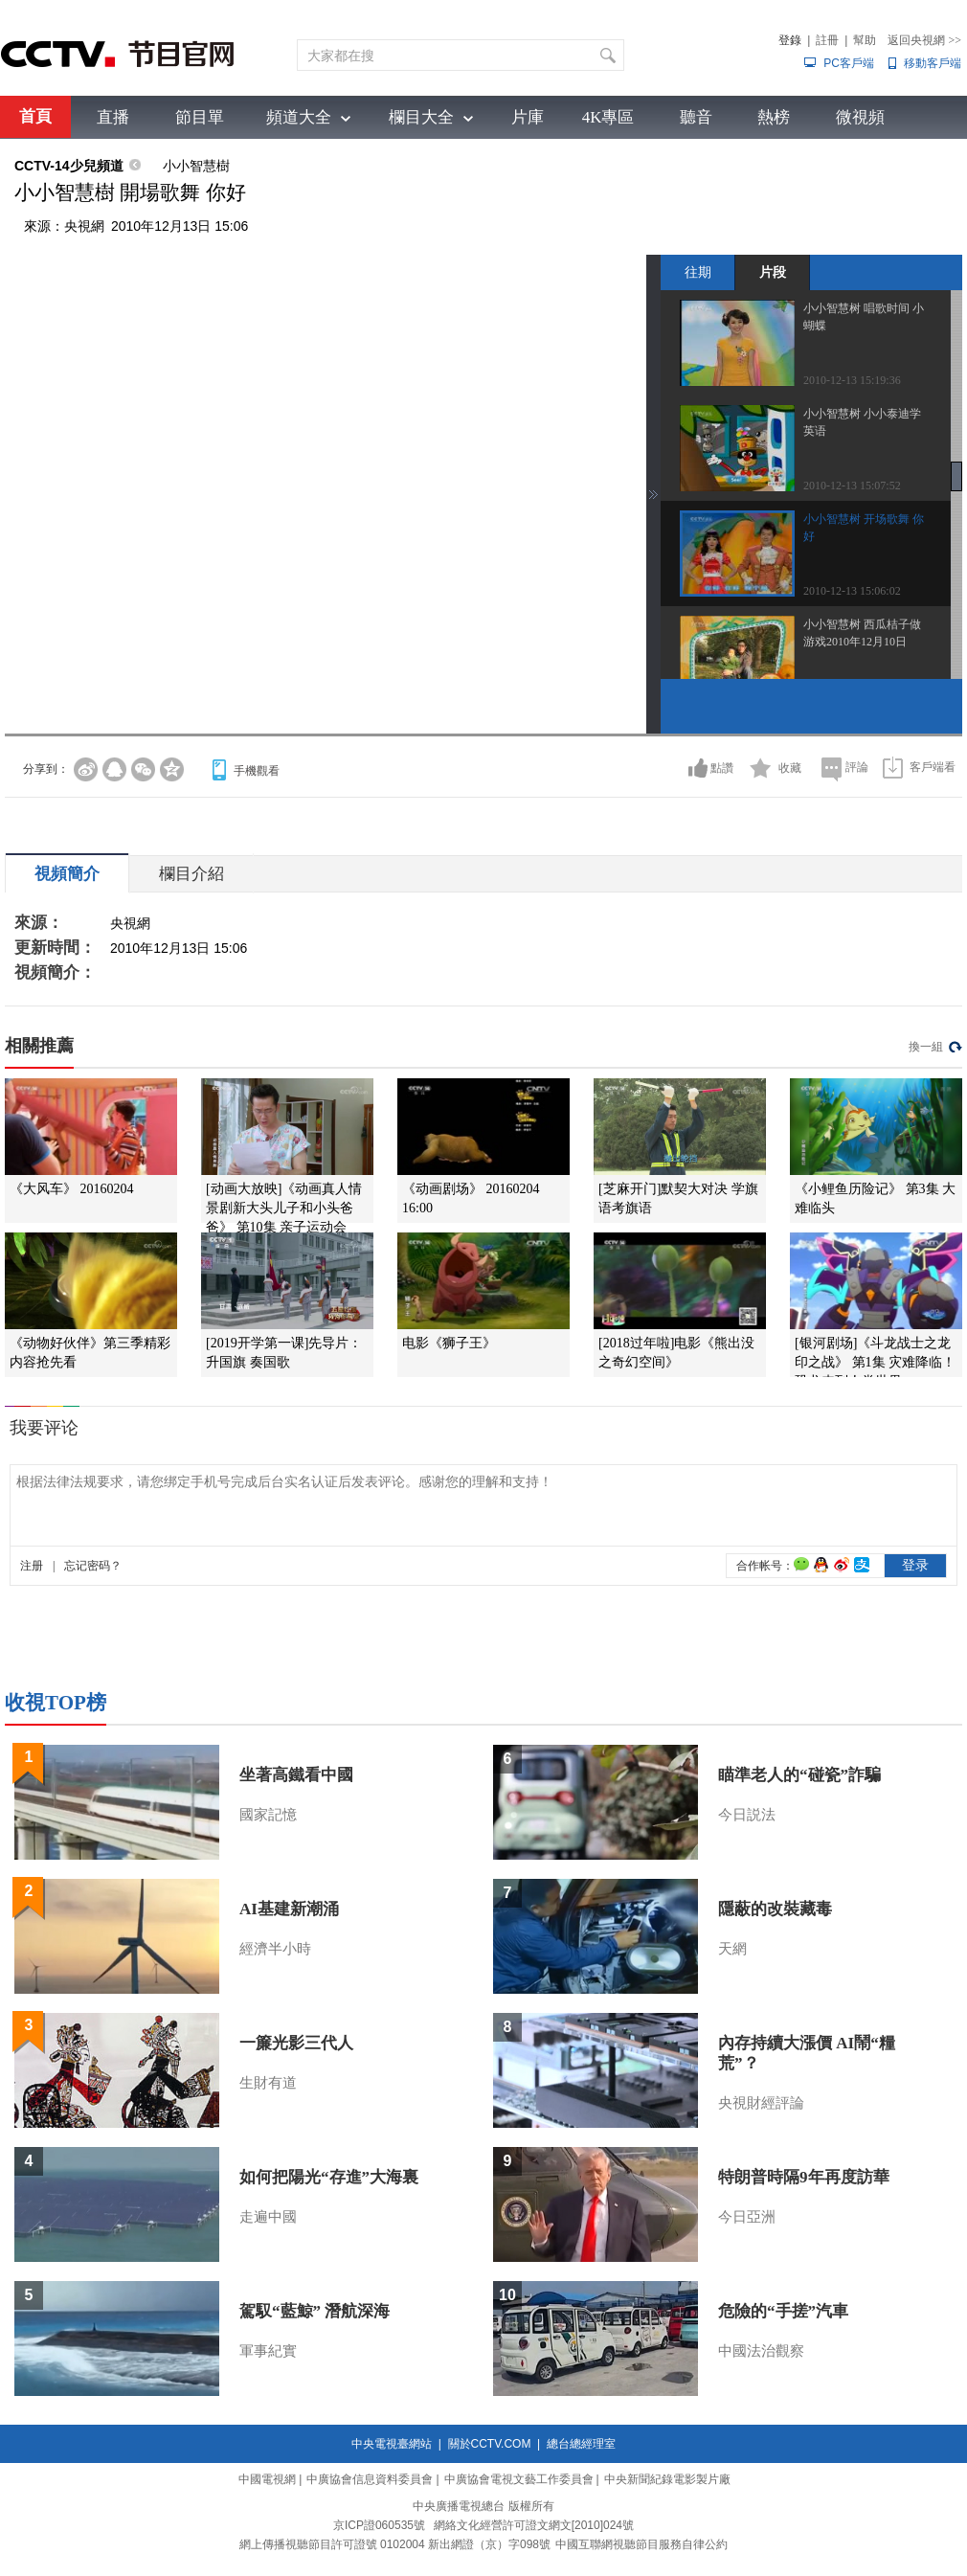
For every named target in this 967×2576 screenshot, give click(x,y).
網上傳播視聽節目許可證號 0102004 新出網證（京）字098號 (395, 2544)
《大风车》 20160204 (72, 1189)
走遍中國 (268, 2217)
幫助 (864, 40)
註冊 (827, 40)
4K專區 (608, 117)
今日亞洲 (747, 2217)
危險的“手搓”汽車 (783, 2311)
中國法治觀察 (761, 2351)
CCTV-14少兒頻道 (69, 165)
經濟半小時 (275, 1948)
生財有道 (268, 2082)
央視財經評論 (761, 2103)
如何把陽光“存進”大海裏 (328, 2177)
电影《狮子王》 (449, 1343)
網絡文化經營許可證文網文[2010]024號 (534, 2525)
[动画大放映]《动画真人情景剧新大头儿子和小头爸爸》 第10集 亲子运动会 (284, 1208)
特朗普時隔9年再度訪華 (803, 2177)
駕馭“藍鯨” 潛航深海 (314, 2311)
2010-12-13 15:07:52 (852, 485)
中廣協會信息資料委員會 (369, 2479)
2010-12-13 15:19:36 (852, 380)
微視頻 (860, 117)
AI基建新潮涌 (289, 1909)
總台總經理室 (581, 2444)
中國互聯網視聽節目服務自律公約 (641, 2544)
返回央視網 (924, 40)
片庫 (527, 117)
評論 (856, 767)
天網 (732, 1948)
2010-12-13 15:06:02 (852, 591)
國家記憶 (268, 1814)
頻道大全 (298, 117)
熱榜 (773, 117)
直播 (113, 117)
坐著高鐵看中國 (296, 1775)
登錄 (789, 40)
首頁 (35, 116)
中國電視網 (267, 2479)
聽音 (696, 117)
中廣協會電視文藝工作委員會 (519, 2479)
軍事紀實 (268, 2351)
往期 (698, 272)
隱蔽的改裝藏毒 (775, 1909)
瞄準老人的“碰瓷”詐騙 (799, 1775)
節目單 (199, 117)
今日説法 (747, 1814)
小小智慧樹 (196, 165)
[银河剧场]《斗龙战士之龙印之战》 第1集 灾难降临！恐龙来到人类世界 (875, 1362)
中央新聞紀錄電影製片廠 (667, 2479)
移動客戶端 (932, 63)
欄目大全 (421, 117)
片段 (772, 272)
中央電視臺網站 (391, 2444)
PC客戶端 (848, 63)
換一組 (926, 1046)
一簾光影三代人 (296, 2043)
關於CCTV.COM (489, 2444)
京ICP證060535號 (379, 2525)
